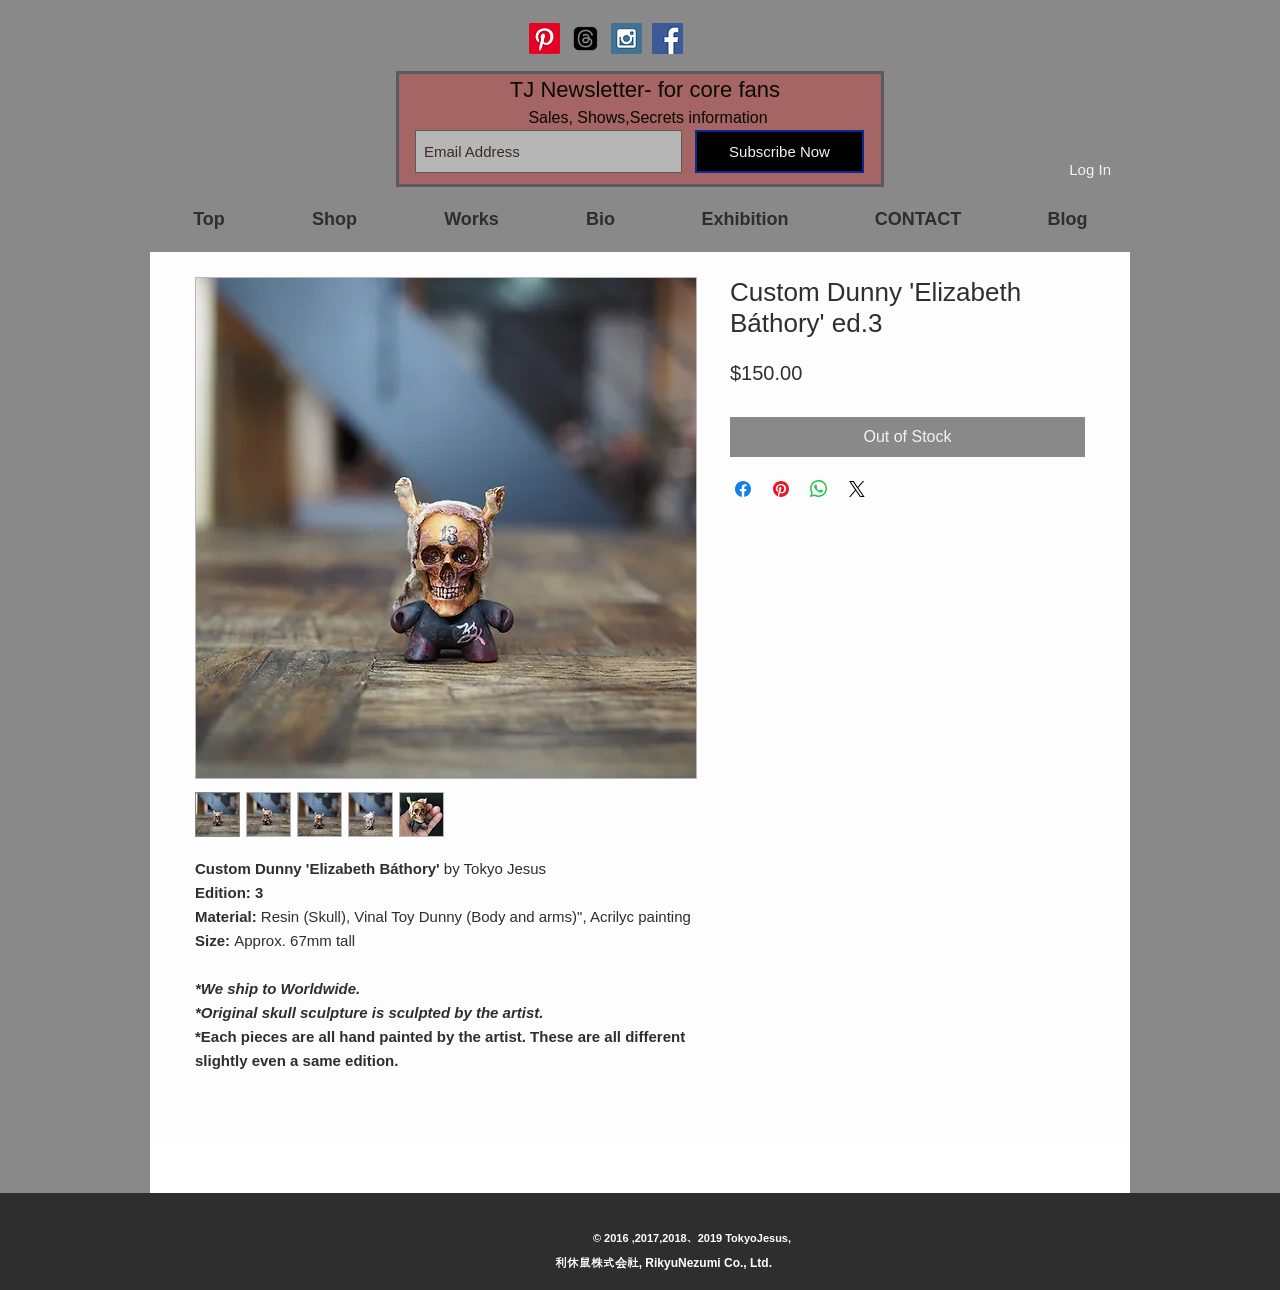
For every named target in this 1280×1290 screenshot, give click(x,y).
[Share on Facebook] (743, 489)
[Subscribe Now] (779, 151)
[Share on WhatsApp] (819, 489)
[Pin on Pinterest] (781, 489)
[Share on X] (857, 489)
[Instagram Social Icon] (626, 38)
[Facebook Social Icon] (667, 38)
